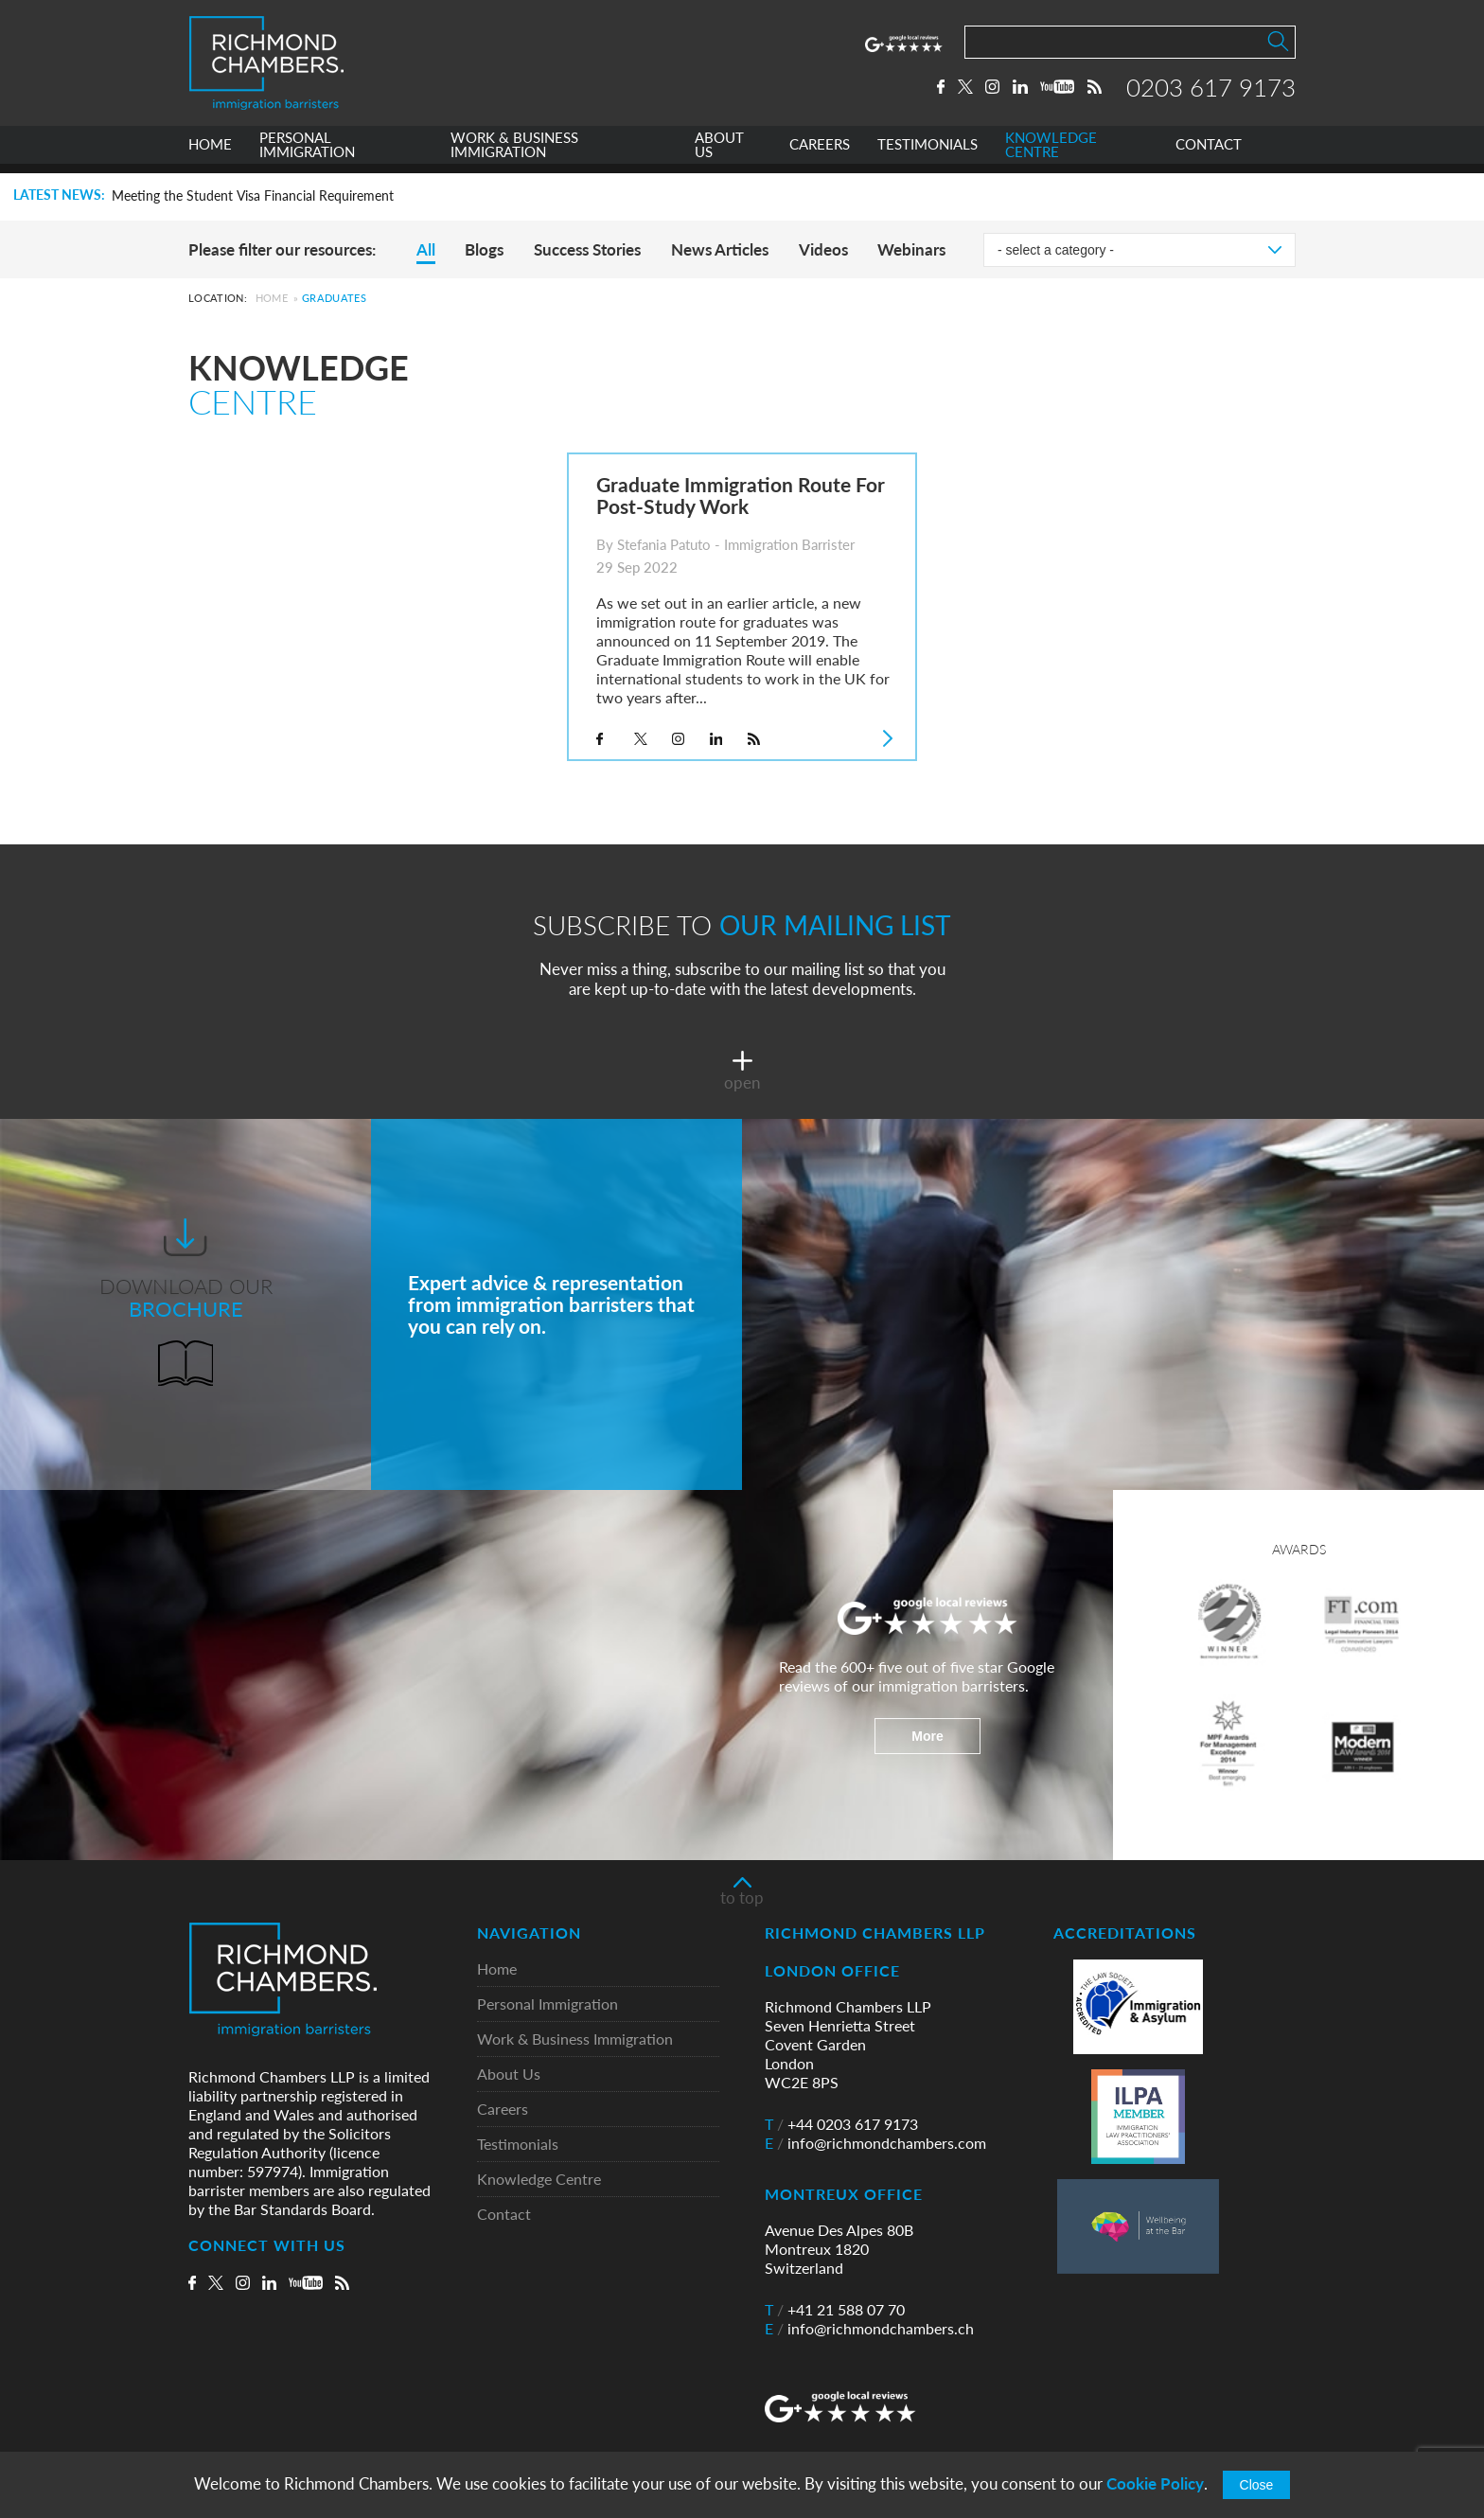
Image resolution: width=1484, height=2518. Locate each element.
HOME (210, 155)
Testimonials (517, 2144)
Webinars (911, 249)
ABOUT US (719, 154)
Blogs (484, 249)
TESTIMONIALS (927, 155)
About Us (508, 2074)
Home (272, 298)
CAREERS (819, 155)
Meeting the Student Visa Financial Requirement (253, 196)
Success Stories (587, 249)
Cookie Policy (1155, 2483)
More (927, 1736)
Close (1257, 2484)
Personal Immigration (547, 2004)
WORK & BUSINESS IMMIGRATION (514, 154)
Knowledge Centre (539, 2180)
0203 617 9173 (1211, 92)
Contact (504, 2215)
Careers (502, 2109)
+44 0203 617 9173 (841, 2124)
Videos (823, 249)
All (425, 249)
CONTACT (1208, 155)
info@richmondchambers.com (875, 2143)
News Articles (719, 249)
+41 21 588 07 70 (835, 2309)
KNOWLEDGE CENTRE (1051, 154)
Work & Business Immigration (575, 2039)
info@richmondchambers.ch (869, 2328)
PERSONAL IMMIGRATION (307, 154)
